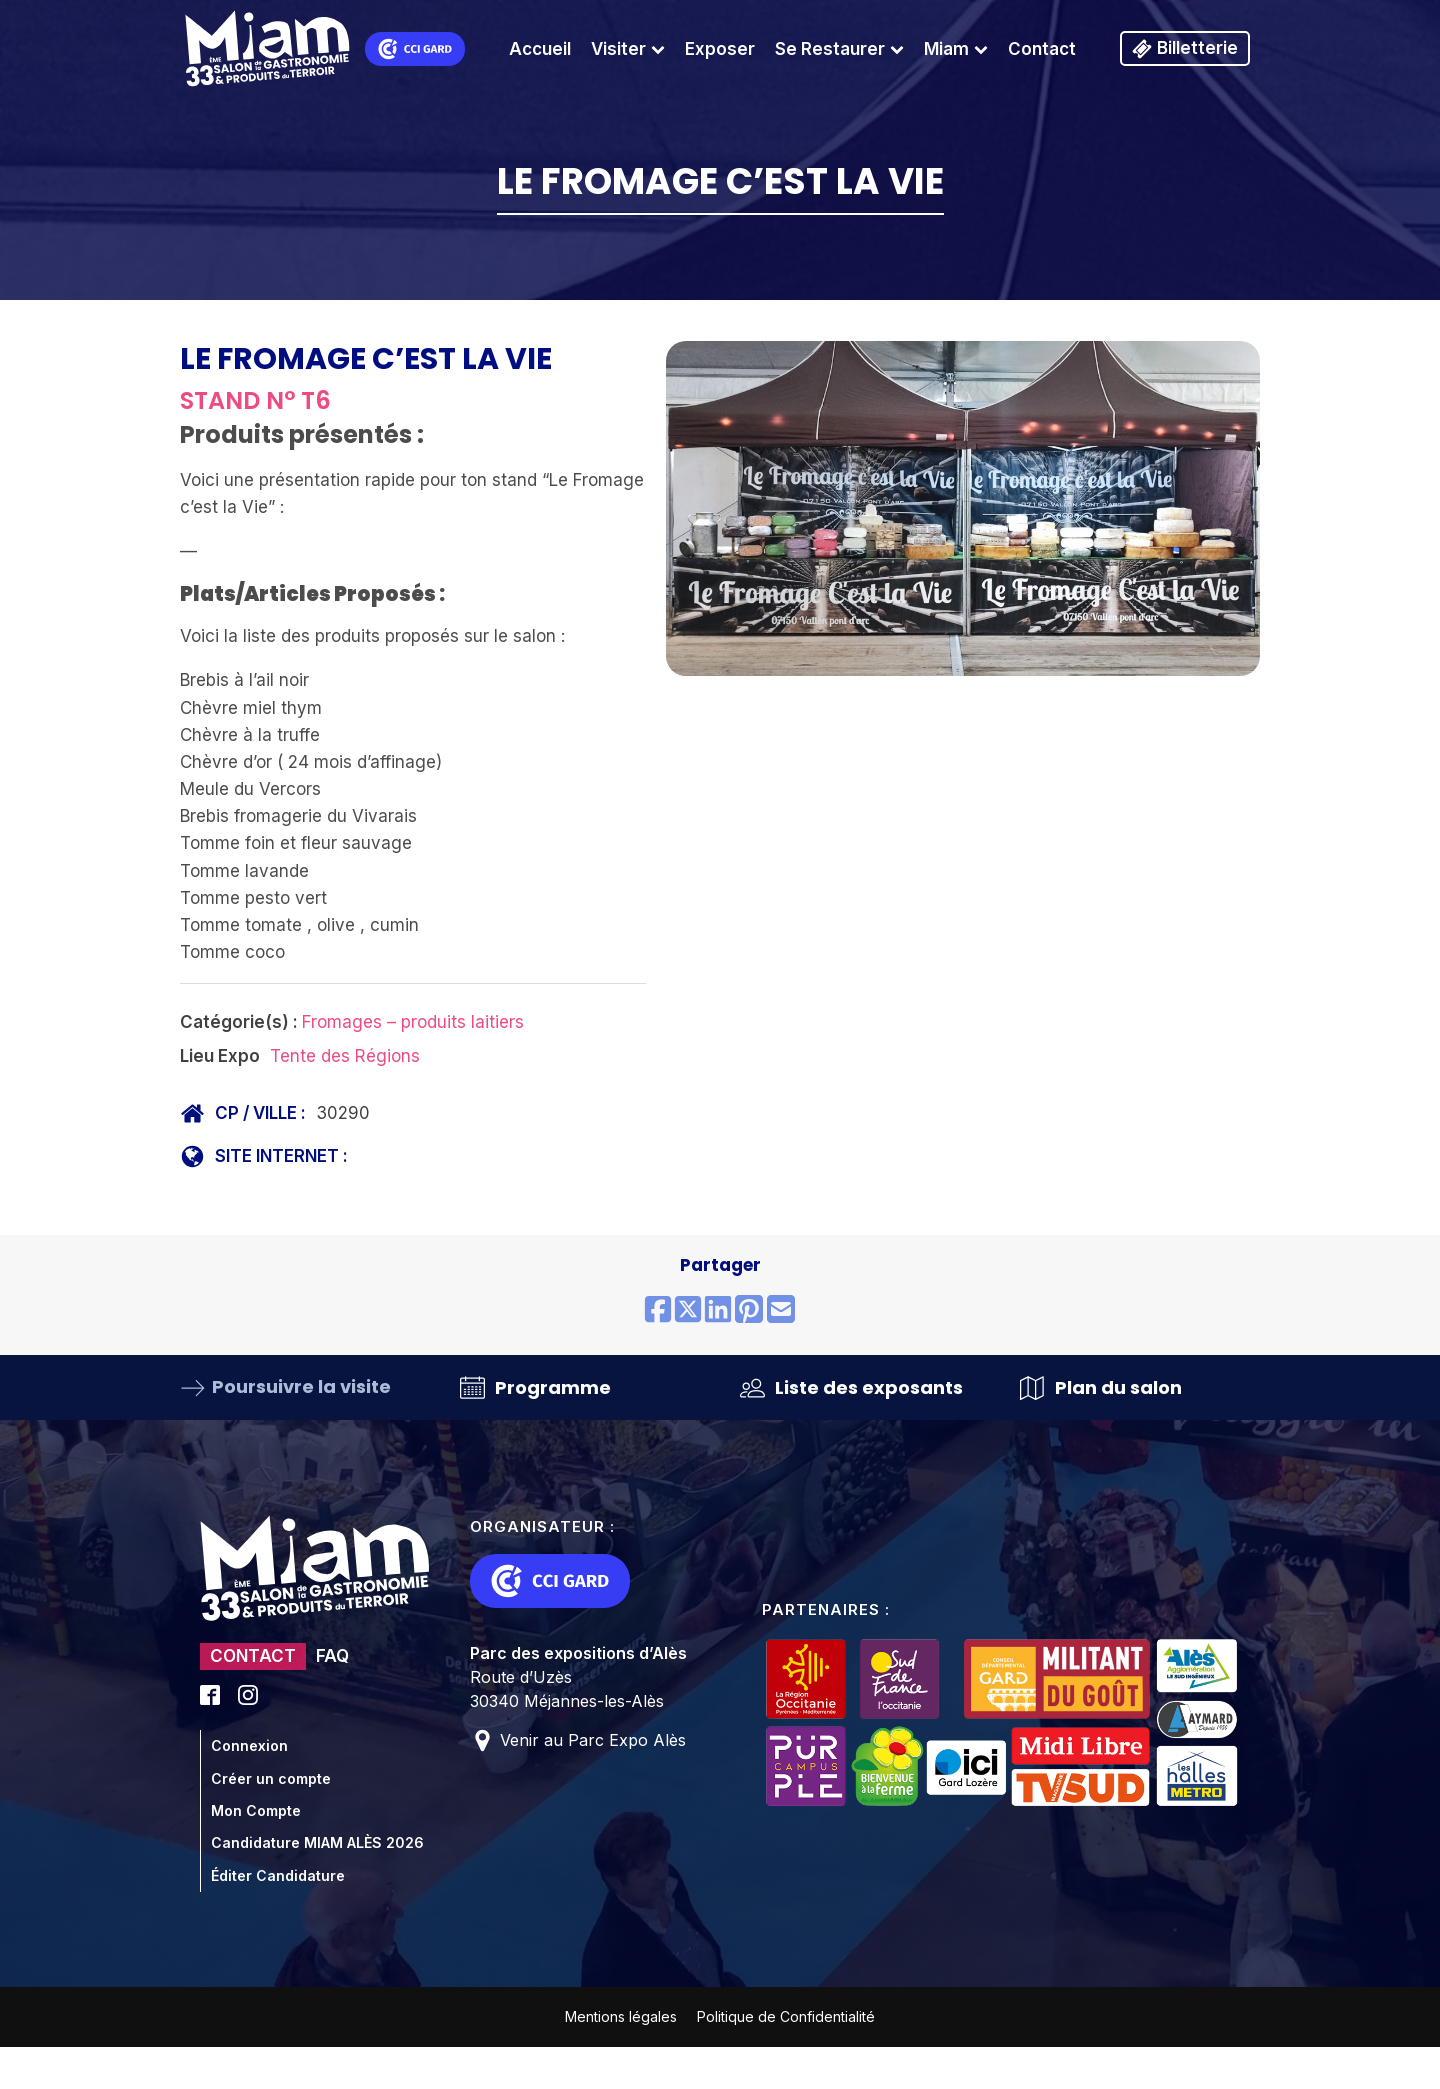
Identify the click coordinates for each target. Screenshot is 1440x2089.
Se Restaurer (839, 49)
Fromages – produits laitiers (413, 1022)
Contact (1042, 49)
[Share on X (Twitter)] (688, 1310)
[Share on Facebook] (658, 1310)
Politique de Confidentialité (786, 2016)
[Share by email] (781, 1310)
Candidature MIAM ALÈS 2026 (317, 1842)
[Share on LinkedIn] (718, 1310)
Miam (956, 49)
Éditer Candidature (278, 1875)
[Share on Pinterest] (749, 1310)
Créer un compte (271, 1778)
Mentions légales (621, 2016)
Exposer (720, 49)
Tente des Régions (345, 1056)
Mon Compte (256, 1810)
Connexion (249, 1745)
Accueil (540, 49)
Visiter (628, 49)
